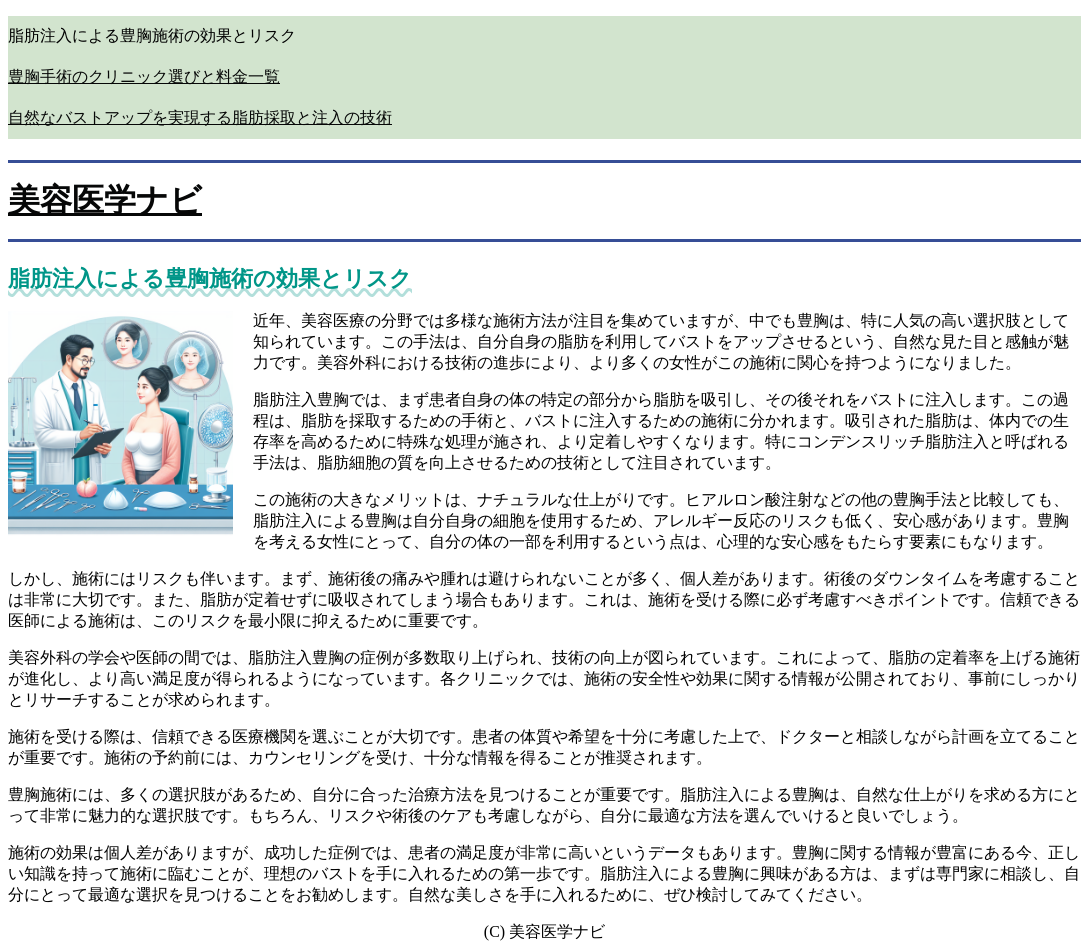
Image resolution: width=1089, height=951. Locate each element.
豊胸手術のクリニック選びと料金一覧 (144, 76)
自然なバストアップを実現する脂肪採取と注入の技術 (200, 117)
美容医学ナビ (105, 200)
